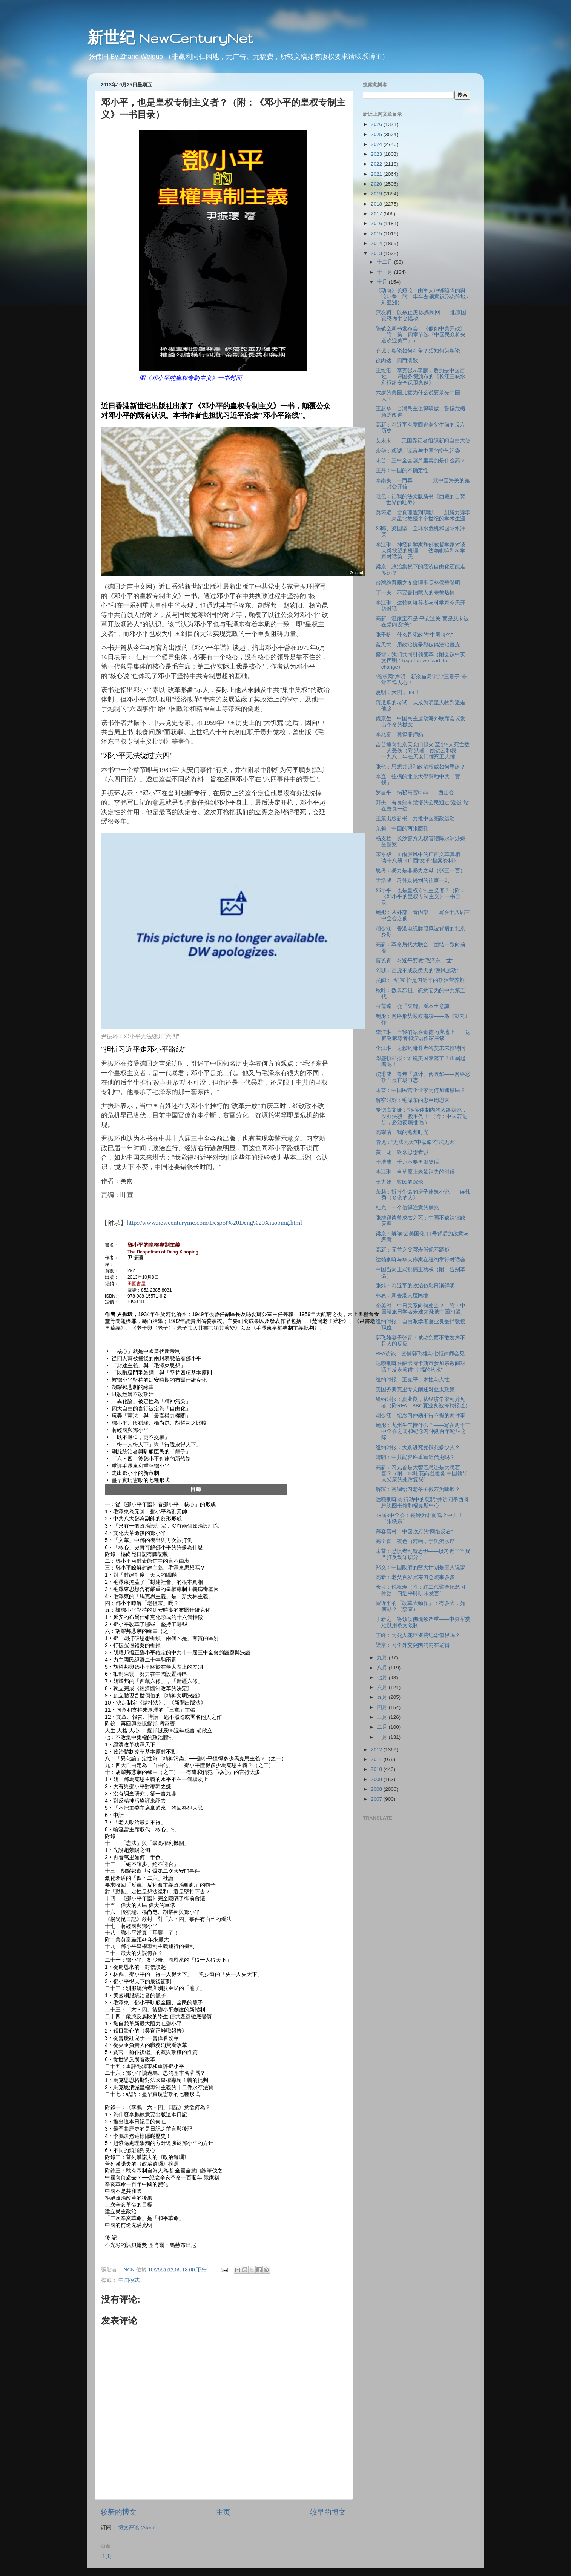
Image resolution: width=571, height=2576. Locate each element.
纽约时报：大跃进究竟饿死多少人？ (418, 1447)
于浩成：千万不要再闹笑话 (407, 1162)
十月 (383, 282)
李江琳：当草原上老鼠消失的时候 (415, 1172)
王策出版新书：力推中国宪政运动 (415, 818)
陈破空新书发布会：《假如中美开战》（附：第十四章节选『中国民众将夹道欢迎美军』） (421, 335)
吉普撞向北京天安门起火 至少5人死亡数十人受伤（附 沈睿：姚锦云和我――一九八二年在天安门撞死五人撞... (423, 750)
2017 (377, 213)
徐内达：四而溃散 (397, 361)
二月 (383, 1727)
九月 (383, 1657)
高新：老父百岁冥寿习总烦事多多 (415, 1577)
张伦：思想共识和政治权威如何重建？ (420, 767)
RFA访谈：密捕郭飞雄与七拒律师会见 (420, 1353)
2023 (377, 154)
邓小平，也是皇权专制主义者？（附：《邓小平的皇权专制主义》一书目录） (420, 896)
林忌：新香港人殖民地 (402, 1295)
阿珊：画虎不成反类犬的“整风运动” (417, 970)
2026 (377, 124)
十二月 (385, 262)
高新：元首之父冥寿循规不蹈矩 (413, 1250)
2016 (377, 223)
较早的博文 (328, 2512)
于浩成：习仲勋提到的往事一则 (413, 880)
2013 (377, 253)
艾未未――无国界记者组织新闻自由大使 (423, 440)
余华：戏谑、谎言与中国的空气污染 (418, 451)
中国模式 (129, 2280)
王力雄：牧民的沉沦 (399, 1182)
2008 (377, 1789)
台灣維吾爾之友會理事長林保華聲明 (418, 583)
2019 (377, 193)
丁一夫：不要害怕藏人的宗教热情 (415, 592)
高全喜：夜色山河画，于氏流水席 (415, 1541)
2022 (377, 164)
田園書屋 (136, 1283)
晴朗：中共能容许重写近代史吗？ (415, 1457)
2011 (377, 1759)
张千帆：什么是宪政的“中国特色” (414, 635)
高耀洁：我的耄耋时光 (402, 1132)
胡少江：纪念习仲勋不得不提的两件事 (420, 1415)
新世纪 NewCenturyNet (170, 38)
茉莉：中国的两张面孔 (402, 829)
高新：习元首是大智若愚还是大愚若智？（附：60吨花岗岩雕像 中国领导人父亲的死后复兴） (422, 1473)
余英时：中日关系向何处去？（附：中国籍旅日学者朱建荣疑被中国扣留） (421, 1309)
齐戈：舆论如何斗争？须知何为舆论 (418, 351)
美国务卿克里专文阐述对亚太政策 (415, 1389)
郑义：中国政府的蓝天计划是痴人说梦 (420, 1567)
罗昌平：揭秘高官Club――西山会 (415, 792)
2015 (377, 233)
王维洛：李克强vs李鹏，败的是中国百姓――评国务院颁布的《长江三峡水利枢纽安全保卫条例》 (420, 376)
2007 (377, 1799)
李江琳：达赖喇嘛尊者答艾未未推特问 (420, 1048)
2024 (377, 144)
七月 (383, 1677)
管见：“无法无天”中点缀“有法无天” (416, 1142)
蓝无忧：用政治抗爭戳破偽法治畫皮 (418, 644)
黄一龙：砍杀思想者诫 (402, 1152)
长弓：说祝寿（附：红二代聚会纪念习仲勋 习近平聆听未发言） (420, 1590)
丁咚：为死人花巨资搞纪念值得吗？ (418, 1635)
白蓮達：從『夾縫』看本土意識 (413, 1006)
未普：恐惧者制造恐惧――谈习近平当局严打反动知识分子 (423, 1554)
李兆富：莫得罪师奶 (399, 735)
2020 (377, 184)
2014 (377, 243)
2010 (377, 1769)
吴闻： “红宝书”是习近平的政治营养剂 (420, 980)
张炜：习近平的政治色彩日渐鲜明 (415, 1286)
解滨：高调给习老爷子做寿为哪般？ (418, 1489)
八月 (383, 1668)
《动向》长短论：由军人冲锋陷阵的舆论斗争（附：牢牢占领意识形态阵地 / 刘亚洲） (422, 296)
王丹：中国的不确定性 (402, 470)
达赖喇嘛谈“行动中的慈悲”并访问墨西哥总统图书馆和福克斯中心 (422, 1502)
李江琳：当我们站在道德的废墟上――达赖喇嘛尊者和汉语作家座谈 (423, 1035)
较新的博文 (119, 2512)
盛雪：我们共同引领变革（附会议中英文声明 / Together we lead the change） (420, 660)
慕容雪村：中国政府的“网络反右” (414, 1531)
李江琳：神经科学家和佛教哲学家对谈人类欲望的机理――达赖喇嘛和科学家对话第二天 (420, 551)
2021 (377, 174)
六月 (383, 1687)
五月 (383, 1697)
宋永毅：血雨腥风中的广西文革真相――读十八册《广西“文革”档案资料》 (423, 857)
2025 (377, 134)
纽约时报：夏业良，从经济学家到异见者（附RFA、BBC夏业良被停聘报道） (423, 1402)
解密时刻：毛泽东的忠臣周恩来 (413, 1100)
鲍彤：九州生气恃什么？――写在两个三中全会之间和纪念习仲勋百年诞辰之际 (423, 1431)
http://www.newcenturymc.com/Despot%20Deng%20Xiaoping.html (214, 1222)
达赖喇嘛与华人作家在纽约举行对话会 (420, 1260)
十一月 (385, 272)
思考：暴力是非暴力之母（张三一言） (420, 870)
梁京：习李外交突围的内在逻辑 (413, 1645)
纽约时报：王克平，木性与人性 (413, 1379)
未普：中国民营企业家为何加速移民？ (420, 1090)
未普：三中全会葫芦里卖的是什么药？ (420, 460)
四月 (383, 1707)
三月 (383, 1717)
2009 (377, 1779)
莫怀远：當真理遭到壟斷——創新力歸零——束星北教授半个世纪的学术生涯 (423, 516)
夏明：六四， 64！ (398, 692)
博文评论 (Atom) (137, 2527)
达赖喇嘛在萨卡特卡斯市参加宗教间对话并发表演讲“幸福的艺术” (420, 1366)
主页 (223, 2512)
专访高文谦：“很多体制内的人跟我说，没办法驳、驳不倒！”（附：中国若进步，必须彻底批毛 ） (422, 1116)
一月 (383, 1737)
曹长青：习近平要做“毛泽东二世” (414, 961)
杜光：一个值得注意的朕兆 (407, 1208)
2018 (377, 204)
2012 (377, 1749)
